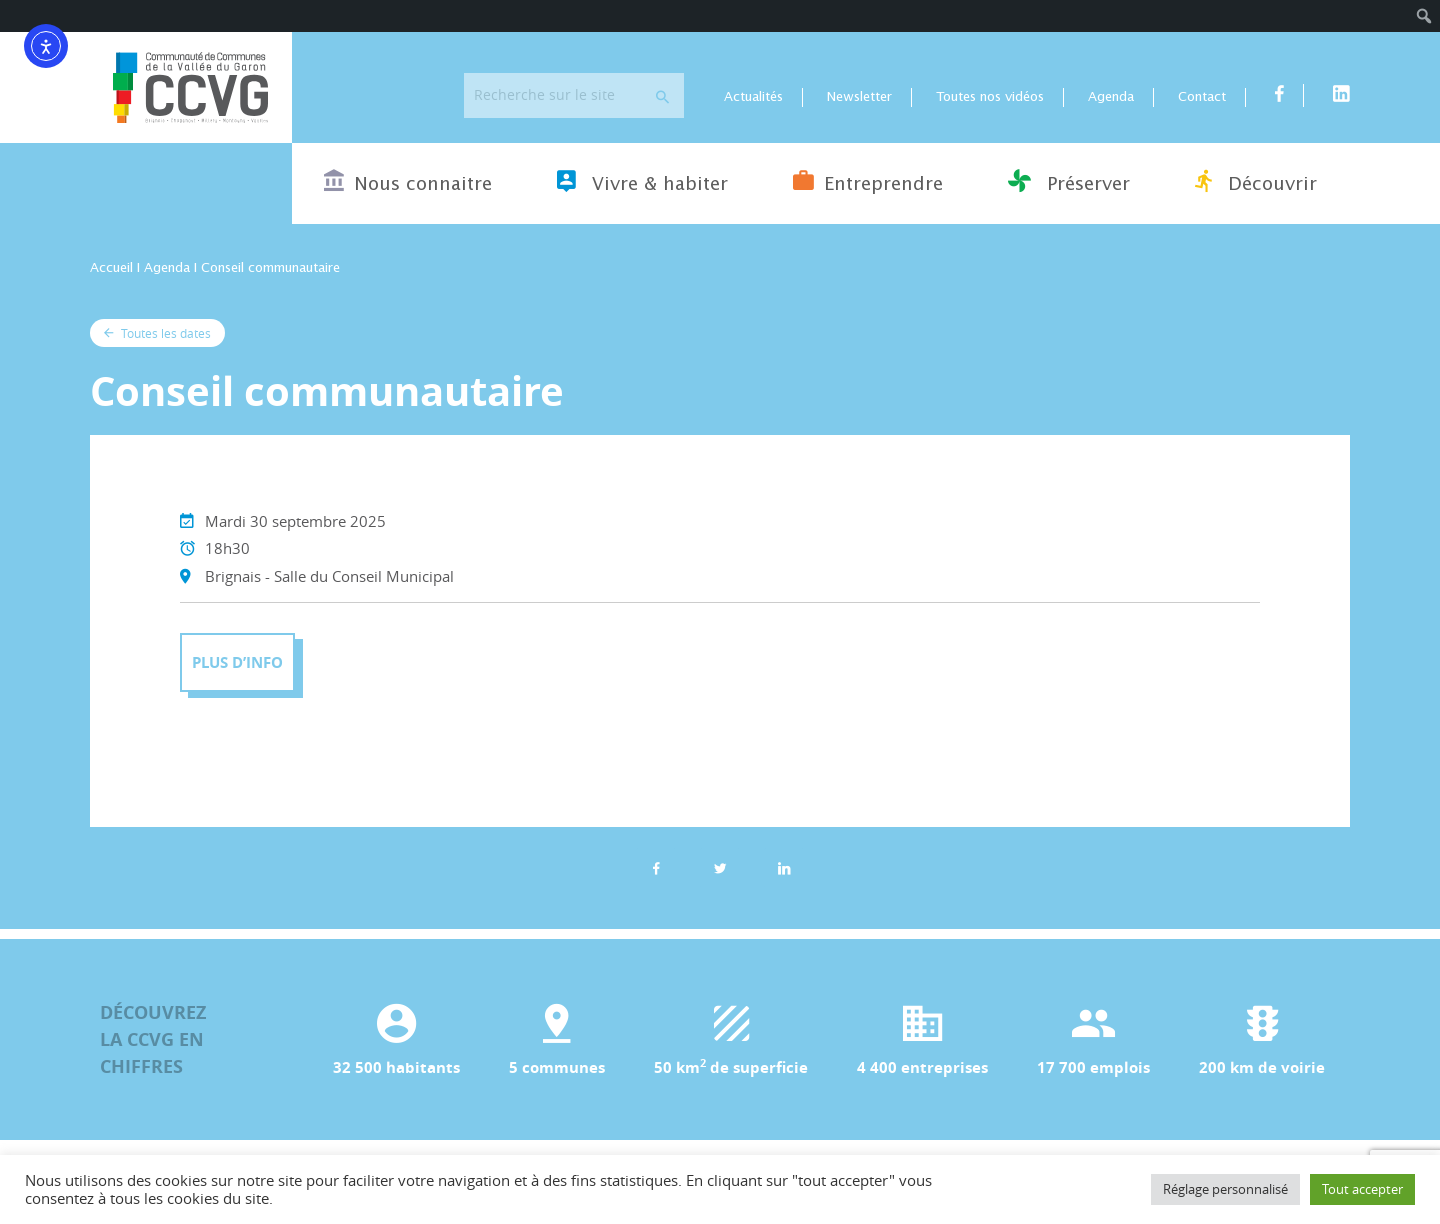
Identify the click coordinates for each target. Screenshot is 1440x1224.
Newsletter (859, 97)
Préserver (1069, 181)
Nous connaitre (408, 181)
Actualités (753, 97)
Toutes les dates (157, 333)
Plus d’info (237, 662)
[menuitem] (1424, 16)
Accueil (111, 268)
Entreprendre (868, 181)
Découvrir (1256, 181)
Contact (1202, 97)
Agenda (1111, 97)
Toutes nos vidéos (990, 97)
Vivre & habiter (642, 181)
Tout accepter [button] (1362, 1189)
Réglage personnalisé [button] (1225, 1189)
